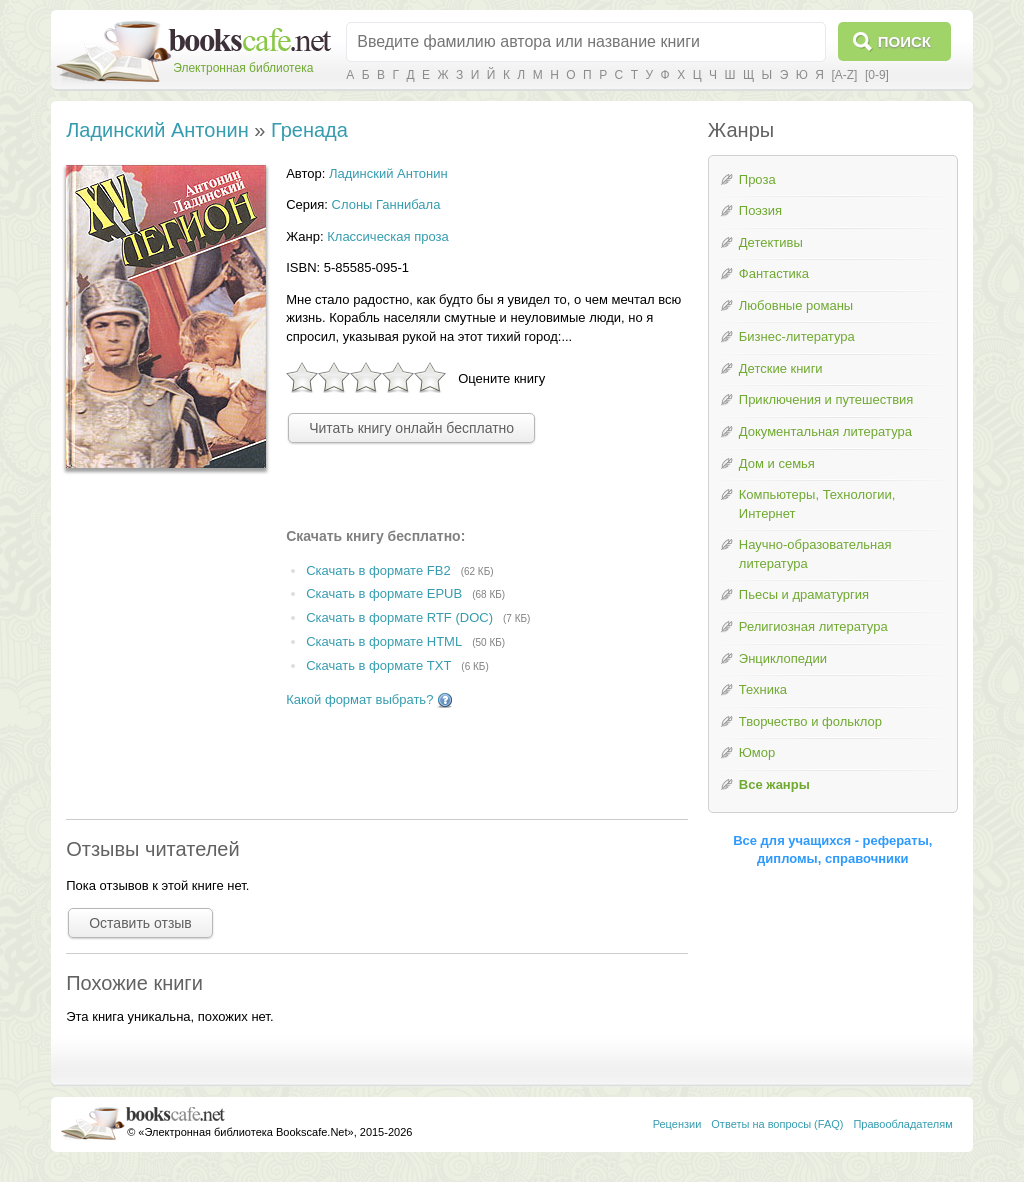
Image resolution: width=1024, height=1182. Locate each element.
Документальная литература (825, 431)
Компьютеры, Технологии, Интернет (817, 504)
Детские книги (781, 368)
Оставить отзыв (140, 923)
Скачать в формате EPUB (384, 594)
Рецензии (677, 1124)
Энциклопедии (783, 658)
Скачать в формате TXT (378, 665)
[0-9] (877, 75)
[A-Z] (844, 75)
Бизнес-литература (797, 336)
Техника (763, 689)
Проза (757, 179)
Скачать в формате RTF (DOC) (399, 618)
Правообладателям (902, 1124)
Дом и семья (777, 463)
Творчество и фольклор (810, 721)
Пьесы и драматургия (804, 594)
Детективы (771, 242)
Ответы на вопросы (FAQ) (777, 1124)
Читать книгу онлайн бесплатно (411, 428)
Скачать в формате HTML (384, 641)
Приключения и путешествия (826, 399)
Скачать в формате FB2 (378, 570)
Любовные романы (796, 305)
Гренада (309, 130)
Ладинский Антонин (157, 130)
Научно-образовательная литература (815, 554)
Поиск (904, 41)
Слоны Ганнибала (386, 204)
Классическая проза (388, 236)
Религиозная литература (813, 626)
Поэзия (760, 210)
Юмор (757, 752)
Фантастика (774, 273)
